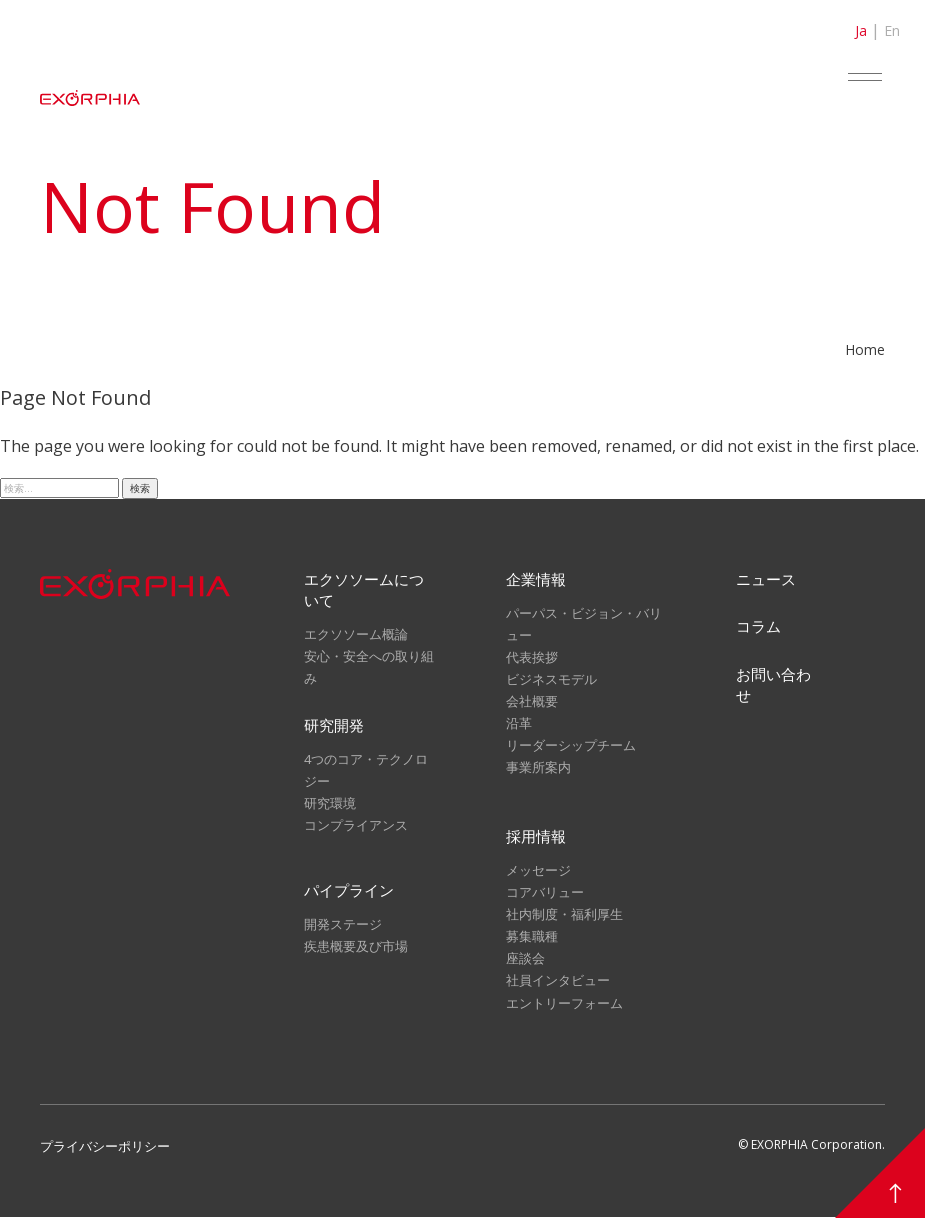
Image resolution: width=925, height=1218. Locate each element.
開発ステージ (343, 926)
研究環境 (330, 804)
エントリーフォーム (564, 1004)
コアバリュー (545, 894)
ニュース (766, 579)
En (892, 30)
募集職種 (532, 938)
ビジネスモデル (551, 679)
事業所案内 (538, 767)
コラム (758, 627)
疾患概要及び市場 (356, 949)
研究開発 (334, 726)
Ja (861, 30)
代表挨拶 (532, 657)
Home (865, 349)
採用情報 (536, 838)
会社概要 (532, 701)
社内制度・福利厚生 (564, 916)
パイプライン (349, 892)
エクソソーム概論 (356, 634)
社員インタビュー (558, 982)
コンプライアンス (356, 826)
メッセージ (538, 872)
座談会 (525, 960)
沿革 (519, 723)
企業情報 (536, 579)
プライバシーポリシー (105, 1147)
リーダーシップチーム (571, 745)
